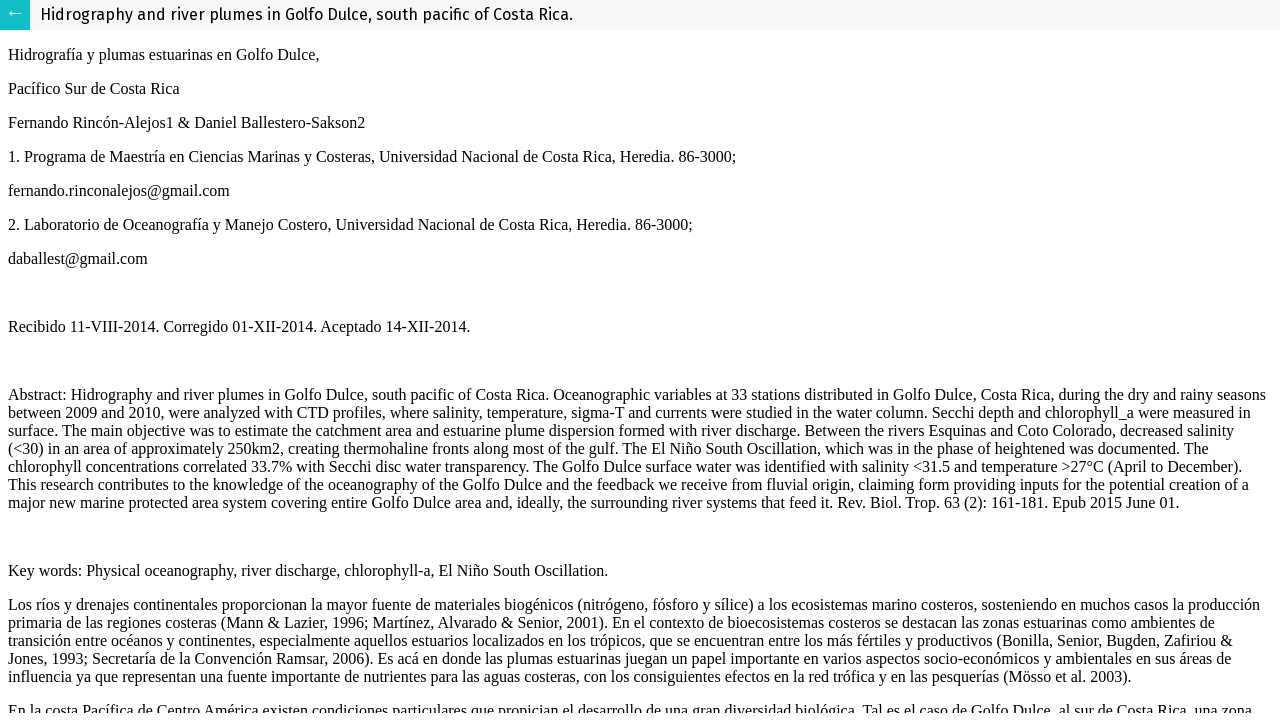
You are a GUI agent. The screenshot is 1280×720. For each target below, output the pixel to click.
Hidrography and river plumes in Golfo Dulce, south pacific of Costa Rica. (306, 14)
